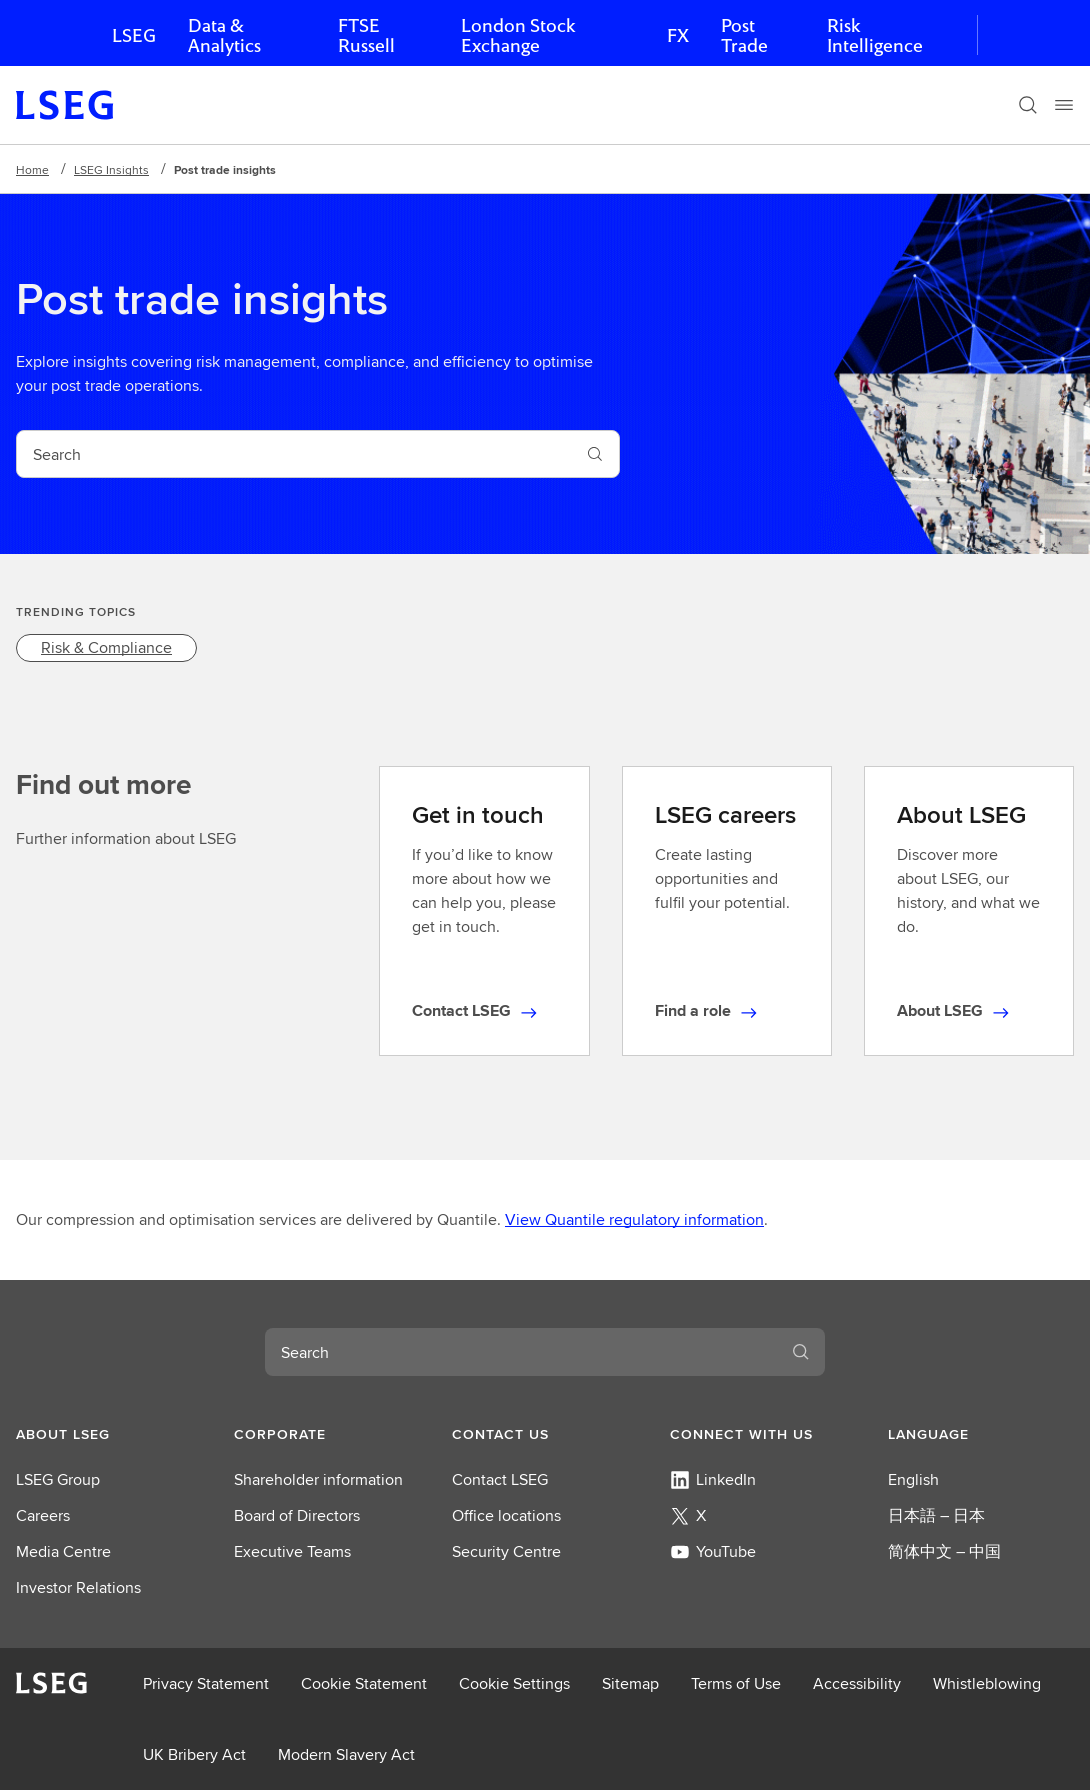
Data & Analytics (224, 35)
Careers (43, 1515)
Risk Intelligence (875, 35)
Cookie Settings (514, 1683)
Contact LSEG (500, 1479)
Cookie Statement (364, 1683)
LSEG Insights (111, 169)
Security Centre (506, 1551)
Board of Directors (297, 1515)
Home (32, 169)
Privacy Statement (206, 1683)
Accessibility (857, 1683)
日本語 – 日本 (936, 1515)
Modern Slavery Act (346, 1754)
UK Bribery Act (194, 1754)
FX (678, 35)
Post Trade (744, 35)
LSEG (134, 35)
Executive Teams (292, 1551)
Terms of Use (736, 1683)
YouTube (713, 1551)
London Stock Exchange (518, 35)
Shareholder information (318, 1479)
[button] (109, 1434)
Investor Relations (78, 1587)
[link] (106, 648)
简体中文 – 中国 (944, 1551)
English (913, 1479)
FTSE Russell (366, 35)
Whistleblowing (987, 1683)
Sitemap (630, 1683)
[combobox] (294, 454)
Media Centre (63, 1551)
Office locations (506, 1515)
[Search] (1028, 105)
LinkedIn (713, 1479)
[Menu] (1064, 105)
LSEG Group (58, 1479)
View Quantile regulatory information (634, 1219)
